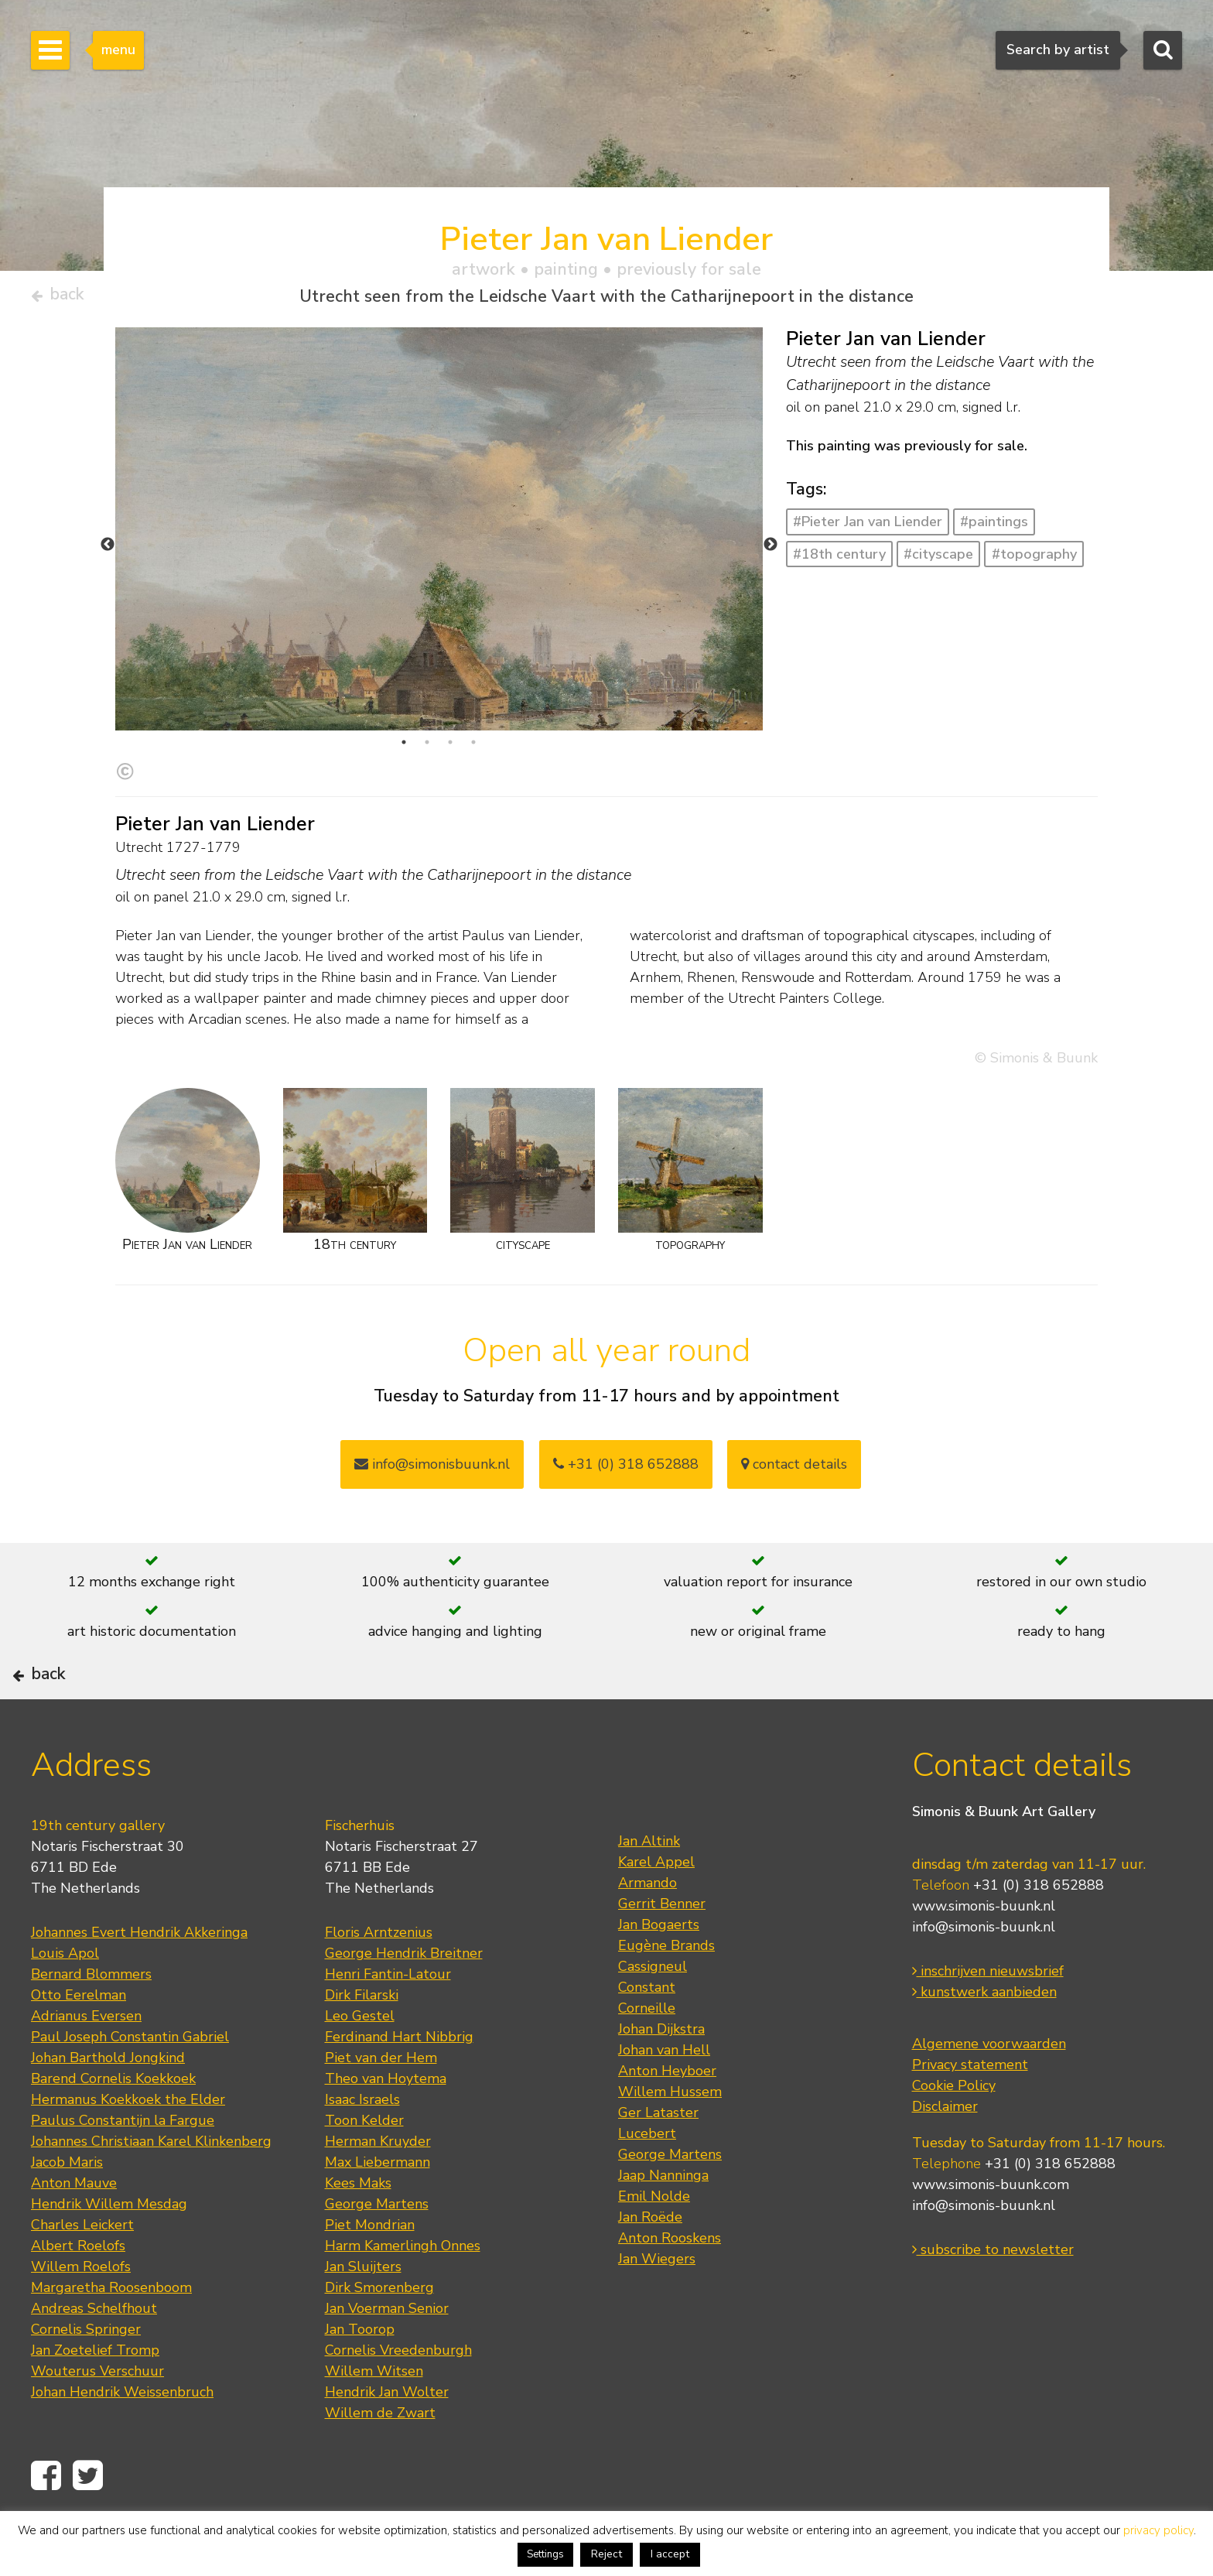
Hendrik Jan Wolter (387, 2443)
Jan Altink (649, 1892)
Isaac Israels (362, 2150)
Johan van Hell (664, 2101)
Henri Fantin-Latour (388, 2025)
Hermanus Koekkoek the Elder (128, 2150)
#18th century (839, 560)
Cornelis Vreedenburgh (398, 2401)
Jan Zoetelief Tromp (95, 2401)
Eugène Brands (666, 1996)
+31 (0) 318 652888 (626, 1471)
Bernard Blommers (91, 2025)
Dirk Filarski (361, 2046)
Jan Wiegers (656, 2310)
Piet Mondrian (370, 2275)
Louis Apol (65, 2004)
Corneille (646, 2059)
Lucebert (647, 2184)
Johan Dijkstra (661, 2080)
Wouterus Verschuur (97, 2422)
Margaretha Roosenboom (111, 2338)
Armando (647, 1933)
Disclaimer (945, 2157)
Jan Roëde (650, 2268)
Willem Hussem (670, 2142)
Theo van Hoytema (385, 2129)
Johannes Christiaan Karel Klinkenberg (151, 2192)
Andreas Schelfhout (94, 2359)
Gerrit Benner (662, 1954)
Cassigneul (652, 2017)
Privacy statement (970, 2115)
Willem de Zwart (380, 2464)
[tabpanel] (439, 567)
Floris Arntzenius (378, 1983)
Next (770, 550)
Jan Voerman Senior (387, 2359)
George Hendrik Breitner (404, 2004)
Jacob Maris (67, 2213)
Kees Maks (358, 2234)
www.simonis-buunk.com (990, 2235)
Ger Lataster (658, 2163)
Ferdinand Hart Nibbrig (399, 2087)
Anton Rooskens (669, 2289)
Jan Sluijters (363, 2317)
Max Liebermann (377, 2213)
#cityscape (938, 560)
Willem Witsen (374, 2422)
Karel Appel (656, 1913)
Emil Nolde (654, 2247)
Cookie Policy (954, 2136)
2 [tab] (427, 749)
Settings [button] (545, 2554)
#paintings (994, 528)
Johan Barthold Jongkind (108, 2108)
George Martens (377, 2255)
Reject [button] (606, 2554)
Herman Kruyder (378, 2192)
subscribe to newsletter (993, 2300)
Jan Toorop (360, 2380)
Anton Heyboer (667, 2121)
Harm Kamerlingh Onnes (402, 2296)
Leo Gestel (360, 2067)
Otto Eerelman (78, 2046)
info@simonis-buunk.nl (983, 1978)
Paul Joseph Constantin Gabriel (130, 2087)
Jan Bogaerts (658, 1975)
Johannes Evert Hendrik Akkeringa (139, 1983)
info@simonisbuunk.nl (432, 1471)
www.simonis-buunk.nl (983, 1957)
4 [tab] (473, 749)
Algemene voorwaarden (989, 2094)
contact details (794, 1471)
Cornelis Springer (86, 2380)
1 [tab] (404, 749)
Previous (107, 550)
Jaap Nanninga (663, 2226)
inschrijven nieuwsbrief (988, 2022)
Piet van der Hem (381, 2108)
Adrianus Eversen (86, 2067)
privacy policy (1158, 2530)
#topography (1034, 560)
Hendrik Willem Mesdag (109, 2255)
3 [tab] (450, 749)
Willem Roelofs (81, 2317)
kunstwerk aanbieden (984, 2043)
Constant (646, 2038)
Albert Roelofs (78, 2296)
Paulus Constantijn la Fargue (122, 2171)
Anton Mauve (74, 2234)
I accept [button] (670, 2554)
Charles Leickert (82, 2275)
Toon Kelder (364, 2171)
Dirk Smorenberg (379, 2338)
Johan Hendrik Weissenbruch (122, 2443)
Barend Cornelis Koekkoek (113, 2129)
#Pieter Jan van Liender (867, 528)
